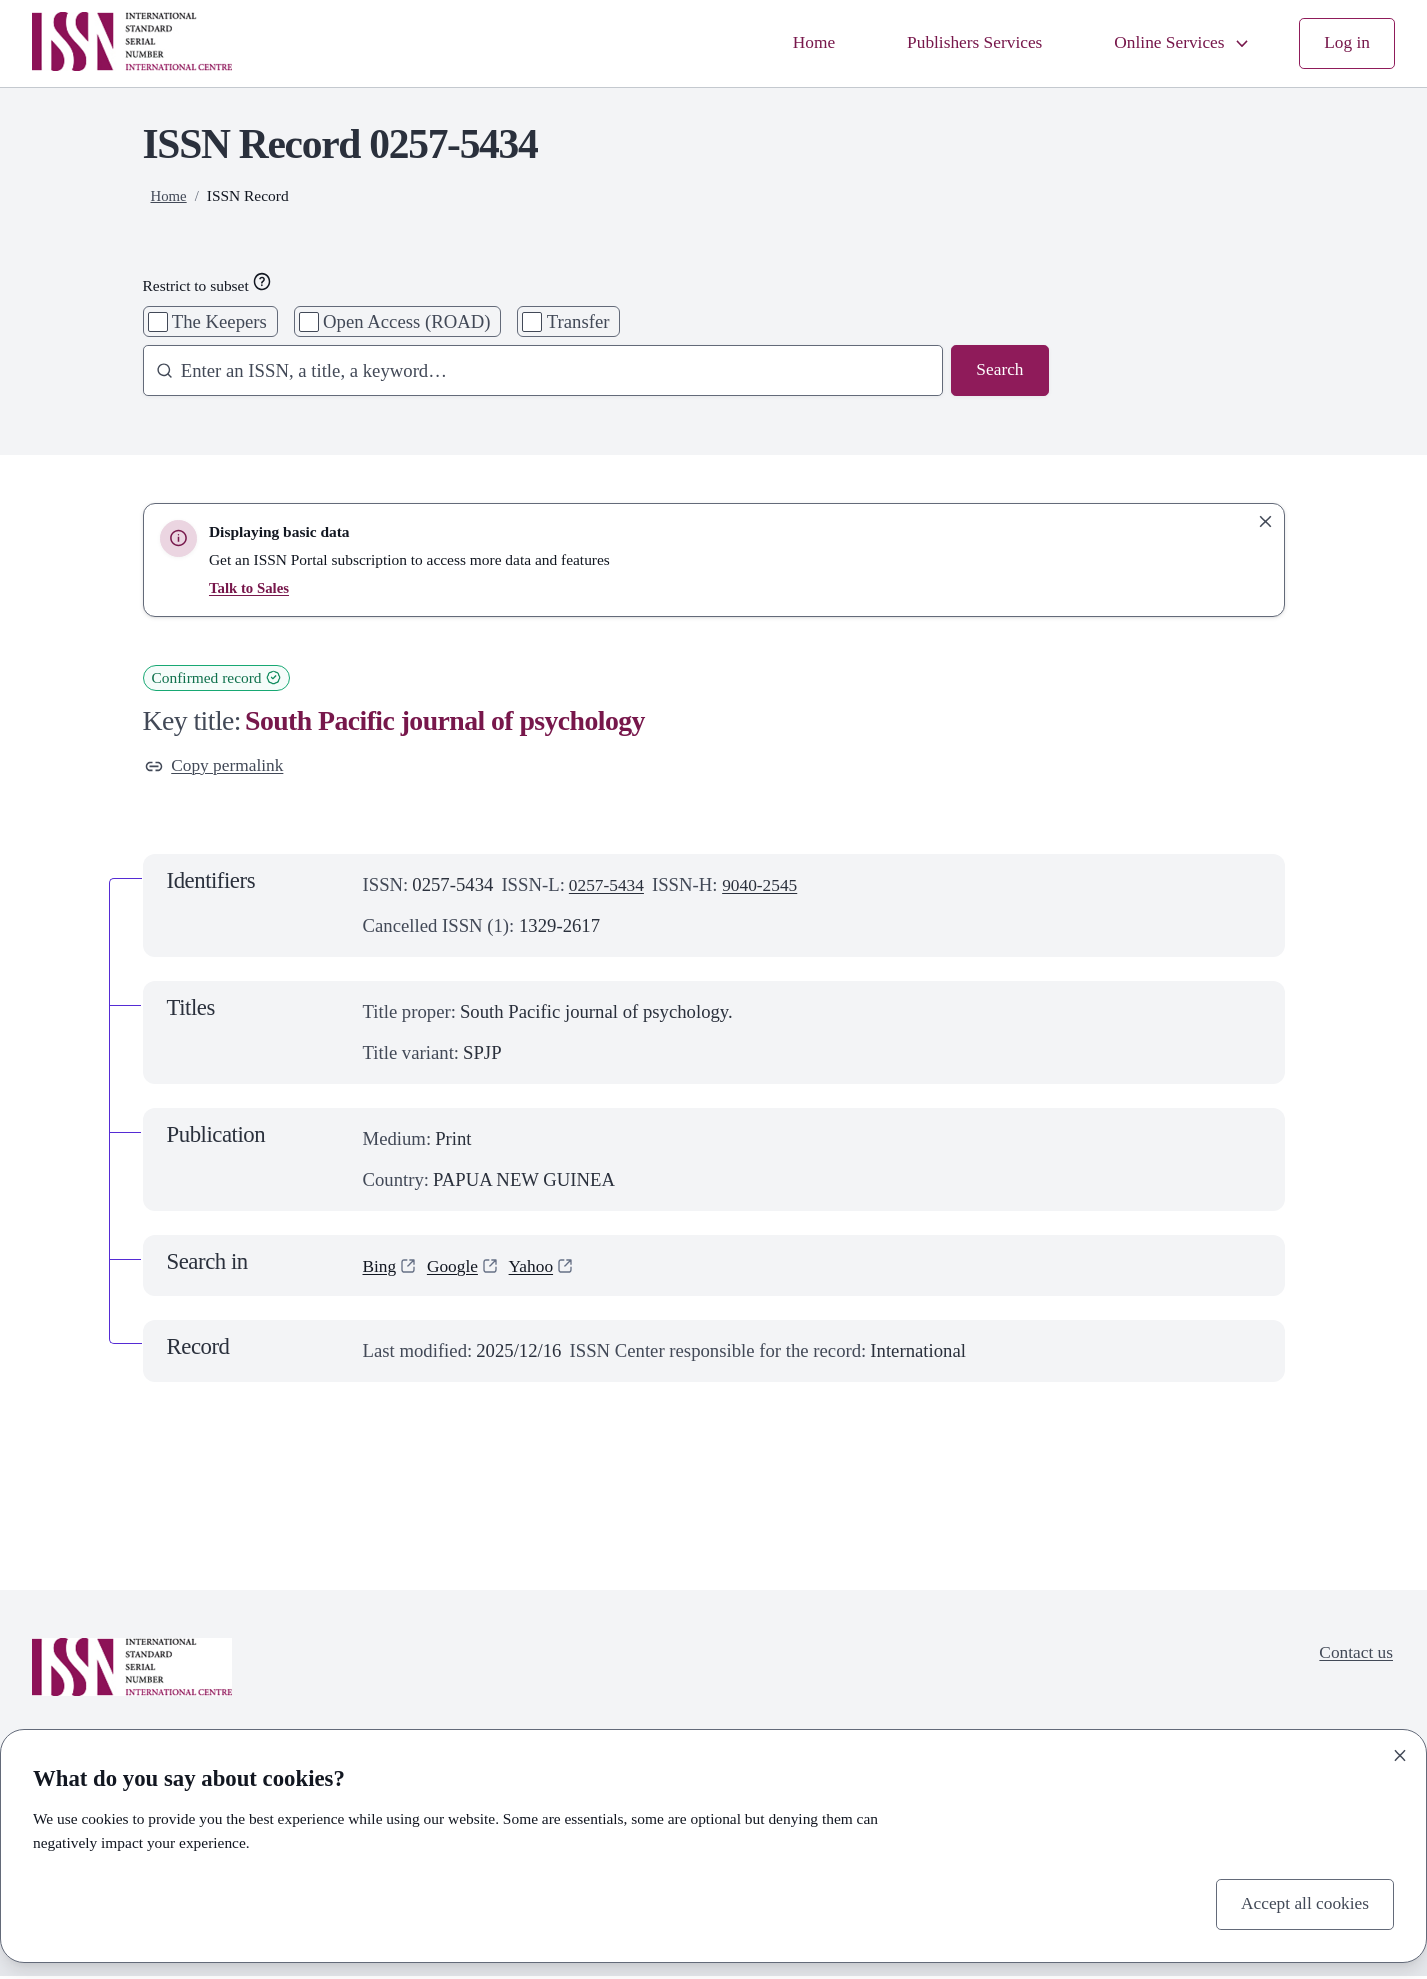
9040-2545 (768, 886)
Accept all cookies (1300, 1903)
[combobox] (534, 371)
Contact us (1353, 1656)
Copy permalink (219, 767)
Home (789, 43)
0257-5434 (609, 886)
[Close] (1400, 1753)
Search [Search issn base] (998, 371)
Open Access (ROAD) (406, 321)
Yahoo (539, 1267)
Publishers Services (957, 43)
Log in (1345, 43)
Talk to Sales (250, 587)
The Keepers (219, 321)
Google (457, 1267)
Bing (381, 1267)
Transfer (578, 321)
